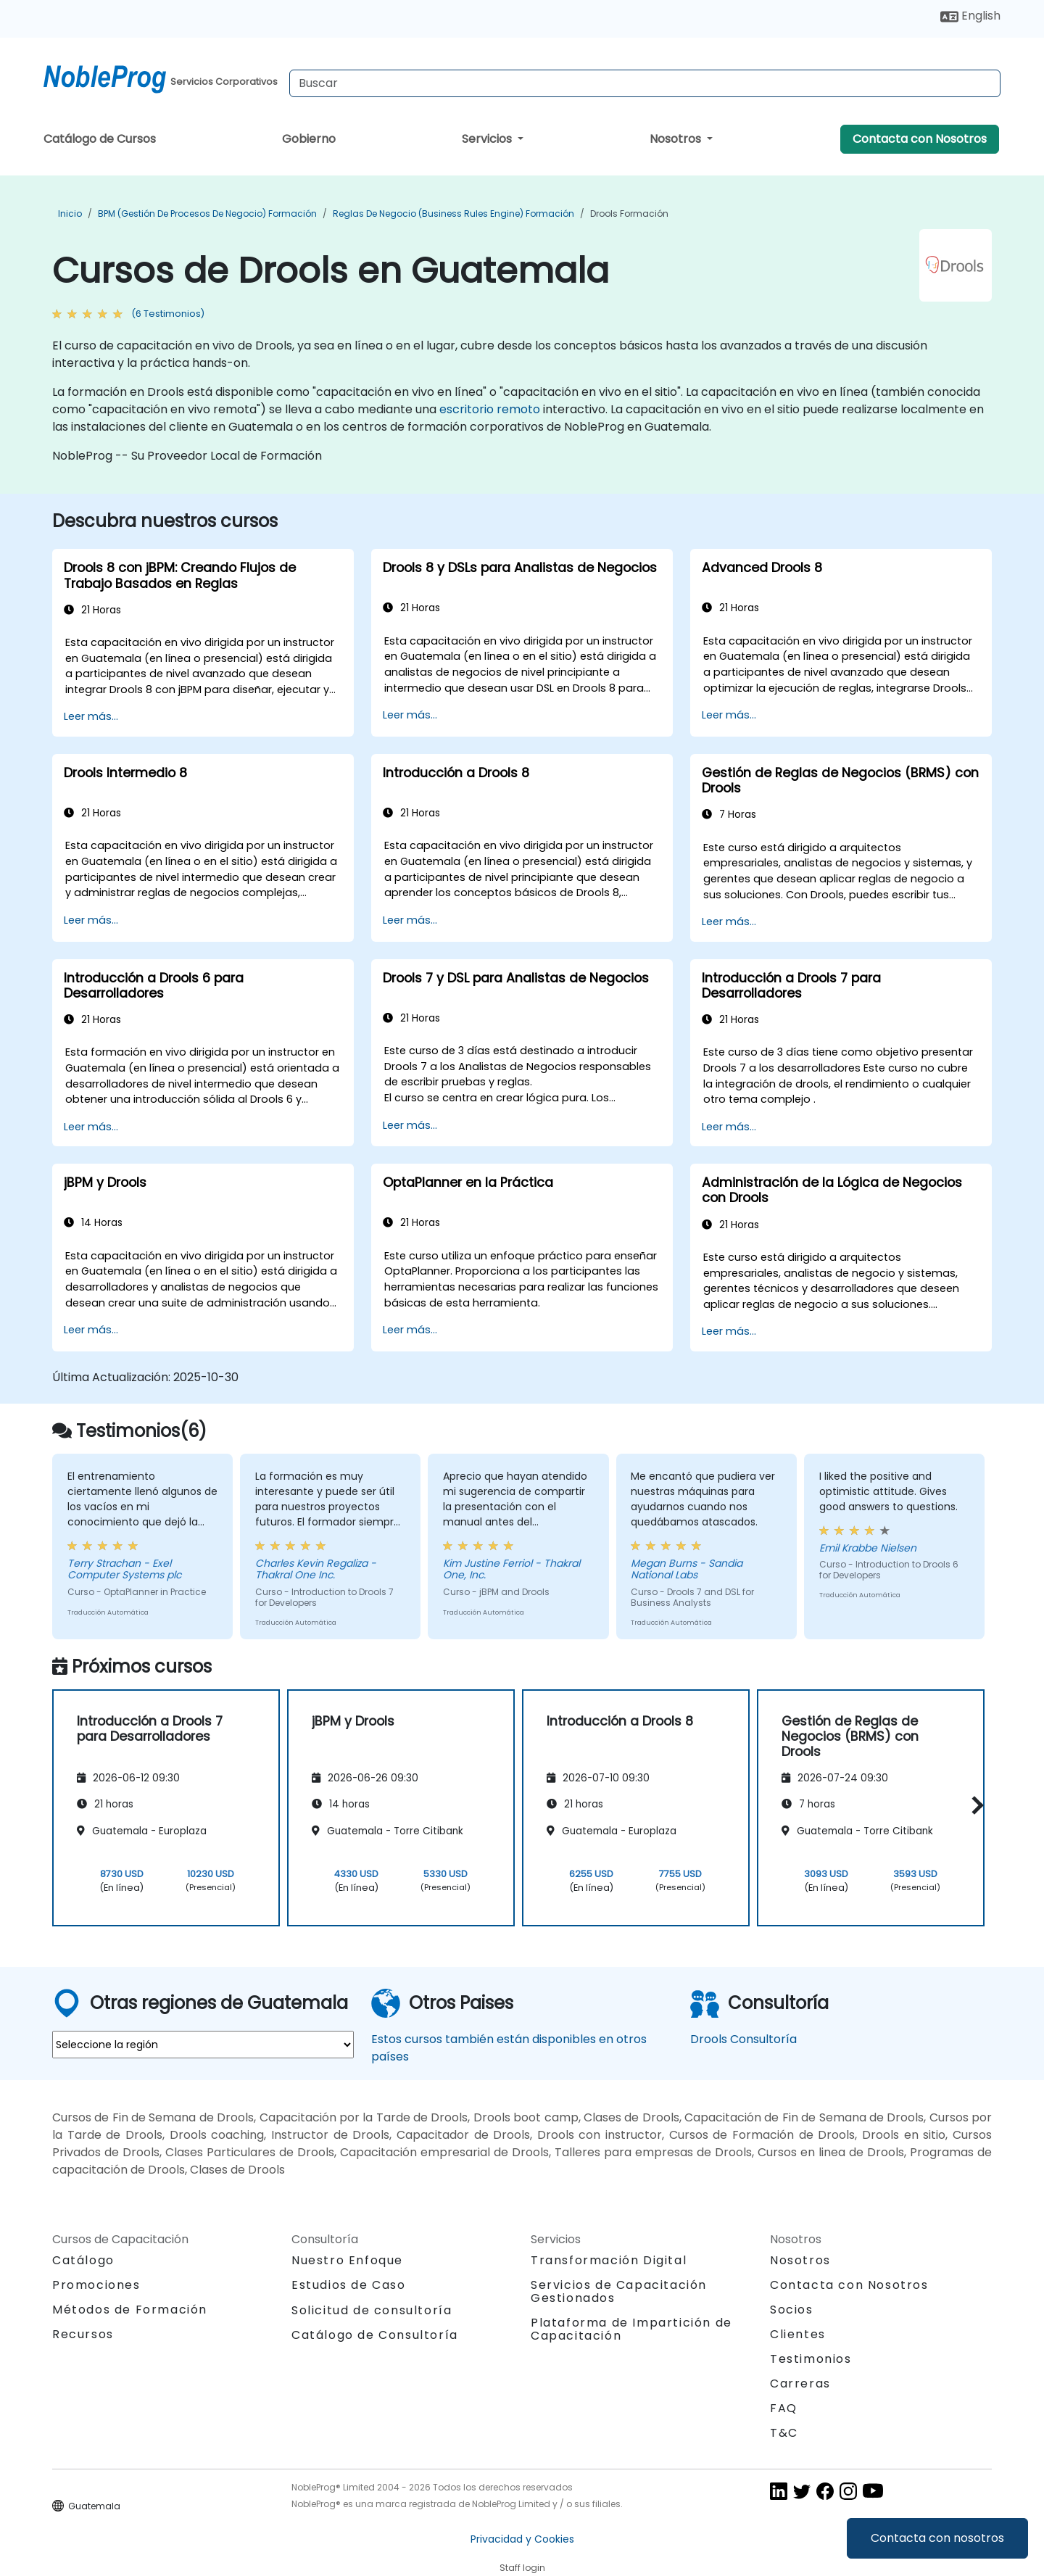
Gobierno (309, 139)
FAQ (784, 2408)
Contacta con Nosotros (920, 139)
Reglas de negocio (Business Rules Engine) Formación (453, 213)
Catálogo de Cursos (100, 139)
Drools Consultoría (743, 2039)
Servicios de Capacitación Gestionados (619, 2291)
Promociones (96, 2285)
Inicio (70, 213)
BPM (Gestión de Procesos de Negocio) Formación (207, 213)
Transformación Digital (609, 2260)
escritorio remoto (489, 409)
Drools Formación (629, 213)
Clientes (798, 2334)
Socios (791, 2309)
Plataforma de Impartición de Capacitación (631, 2329)
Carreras (800, 2383)
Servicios (488, 139)
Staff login (522, 2567)
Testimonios (811, 2359)
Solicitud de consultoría (371, 2310)
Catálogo (83, 2260)
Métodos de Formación (129, 2309)
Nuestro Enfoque (347, 2260)
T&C (784, 2432)
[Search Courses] (644, 83)
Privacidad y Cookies (522, 2539)
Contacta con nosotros (937, 2538)
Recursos (83, 2334)
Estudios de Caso (348, 2285)
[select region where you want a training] (203, 2044)
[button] (974, 1806)
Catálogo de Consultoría (374, 2335)
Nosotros (677, 139)
